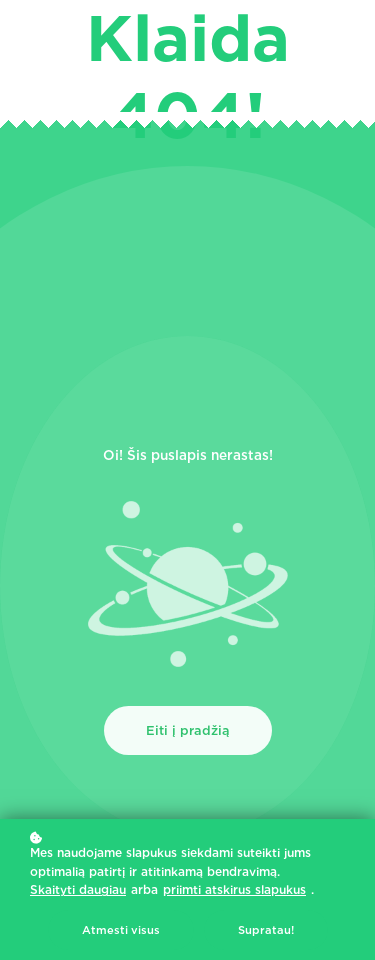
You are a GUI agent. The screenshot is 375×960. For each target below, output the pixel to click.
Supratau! (266, 930)
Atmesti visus (121, 930)
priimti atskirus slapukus (234, 889)
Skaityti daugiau (78, 889)
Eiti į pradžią (188, 730)
